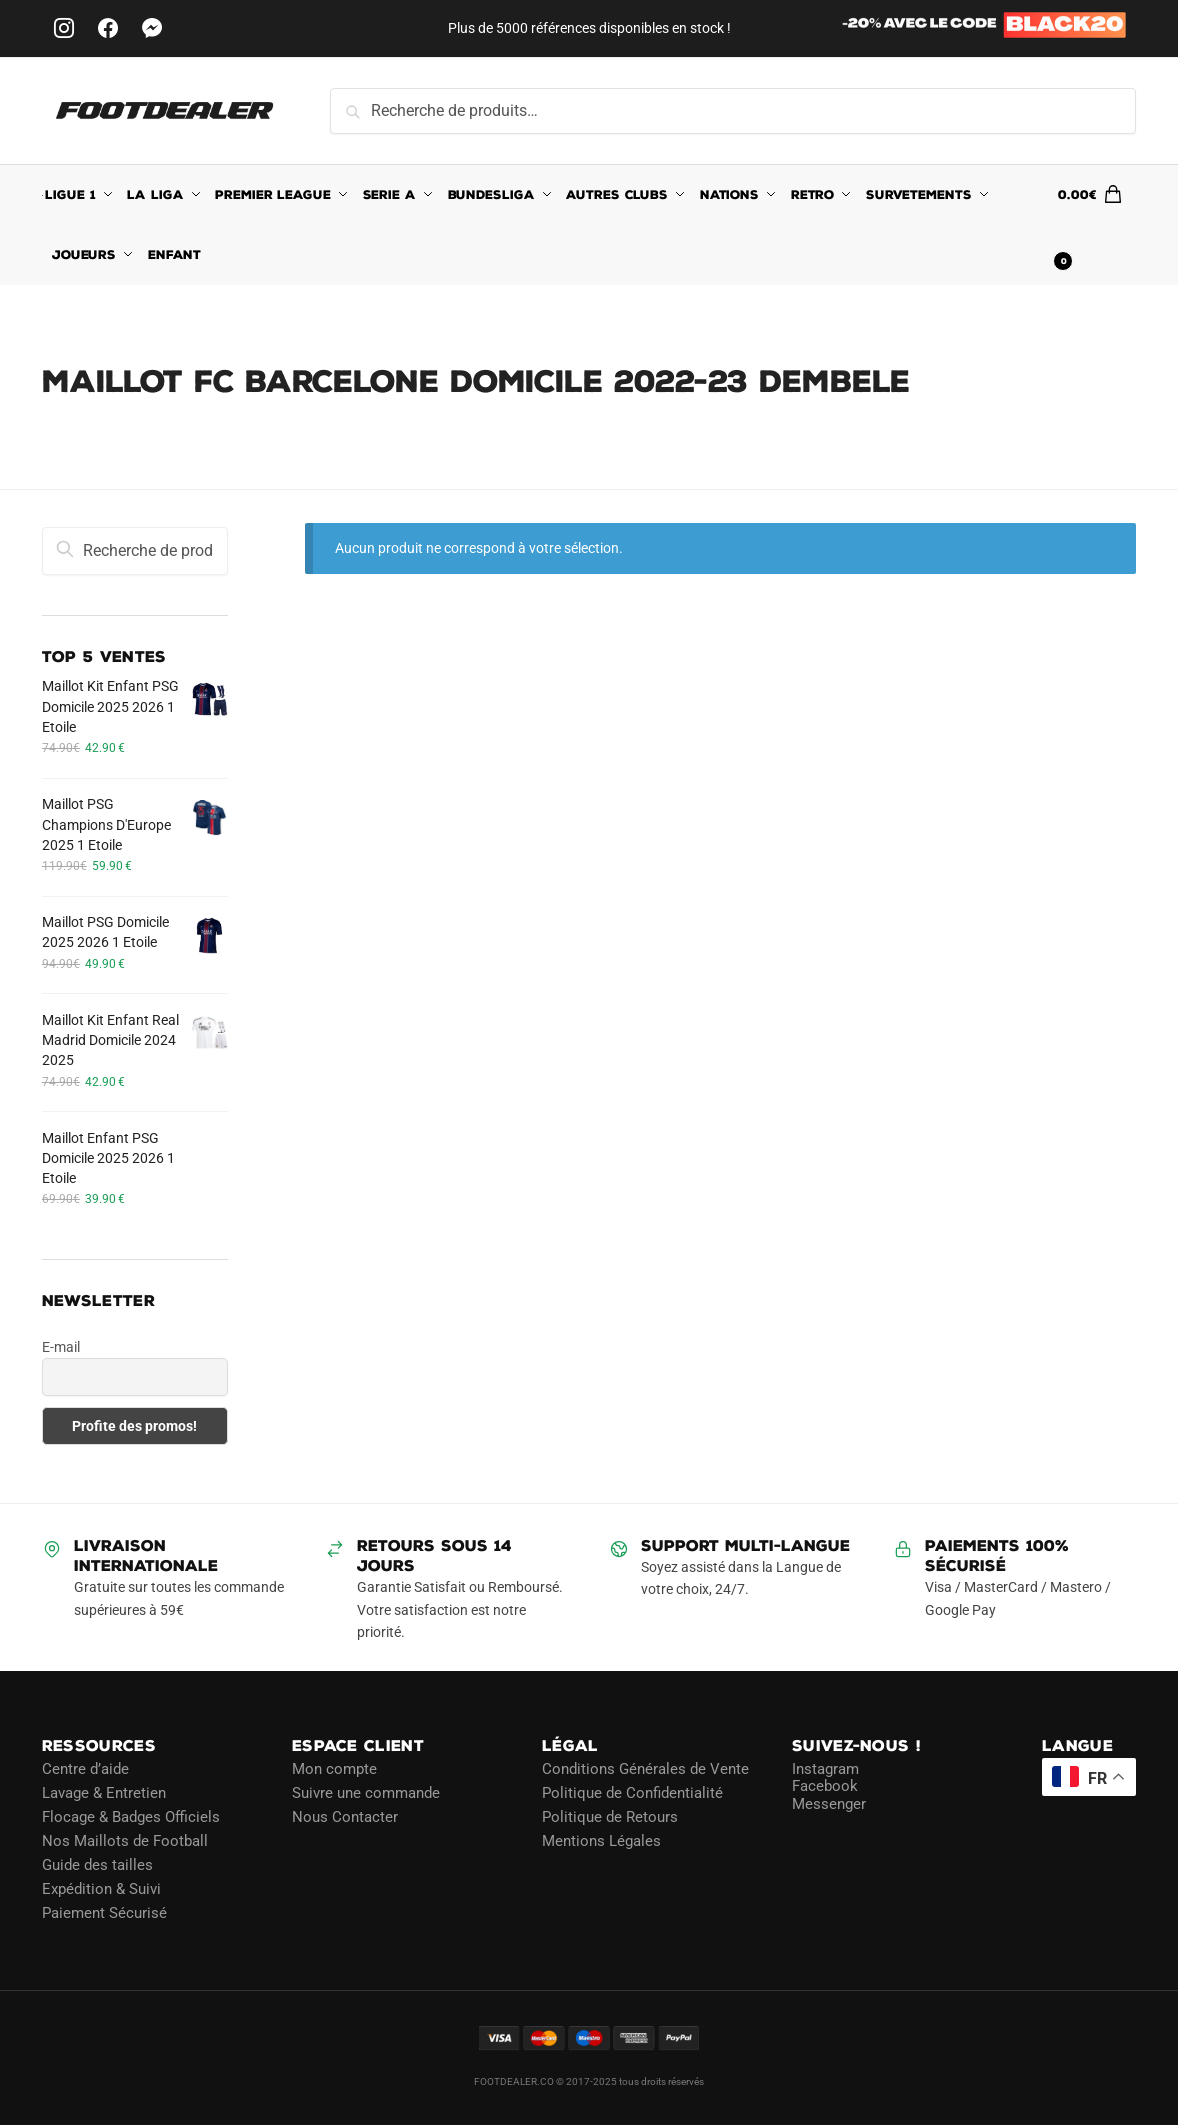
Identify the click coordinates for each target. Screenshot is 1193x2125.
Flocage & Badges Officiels (131, 1817)
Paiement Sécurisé (104, 1913)
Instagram (825, 1769)
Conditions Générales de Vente (645, 1769)
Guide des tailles (97, 1865)
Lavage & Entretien (104, 1793)
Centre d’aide (85, 1769)
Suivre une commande (366, 1793)
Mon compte (334, 1769)
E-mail (61, 1347)
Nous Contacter (345, 1817)
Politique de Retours (610, 1817)
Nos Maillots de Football (125, 1841)
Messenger (829, 1804)
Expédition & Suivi (101, 1889)
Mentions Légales (601, 1841)
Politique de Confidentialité (632, 1793)
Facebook (825, 1786)
